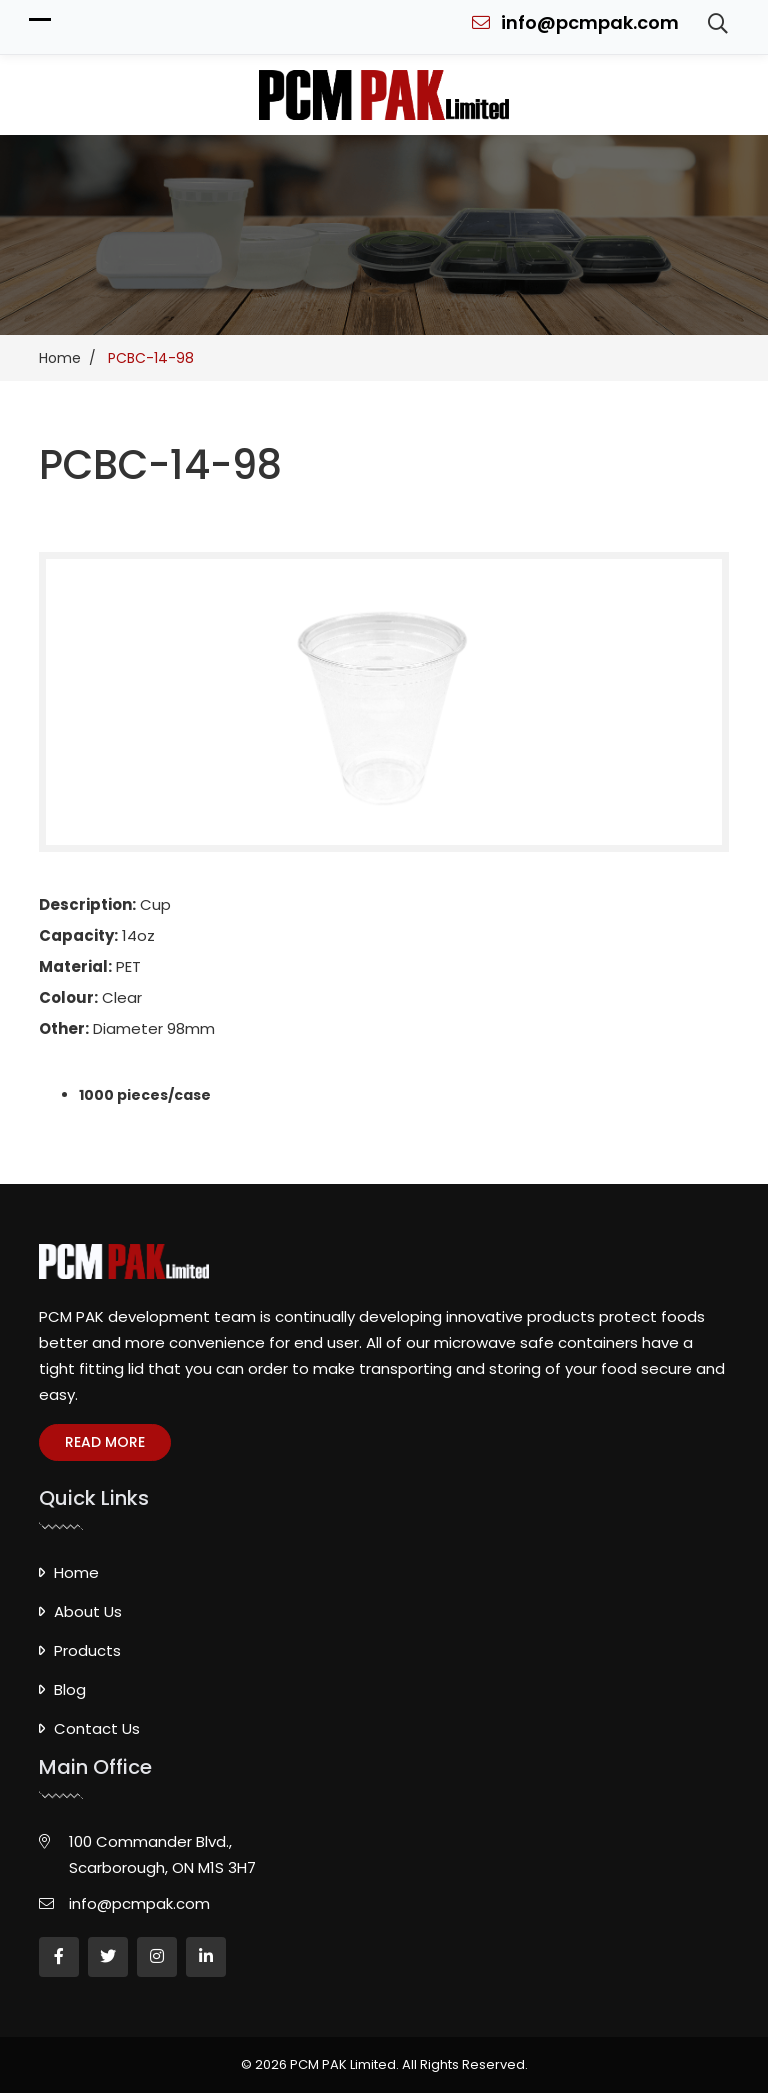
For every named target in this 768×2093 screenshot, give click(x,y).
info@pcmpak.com (575, 22)
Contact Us (97, 1728)
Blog (70, 1689)
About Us (88, 1611)
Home (76, 1572)
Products (87, 1650)
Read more (105, 1442)
